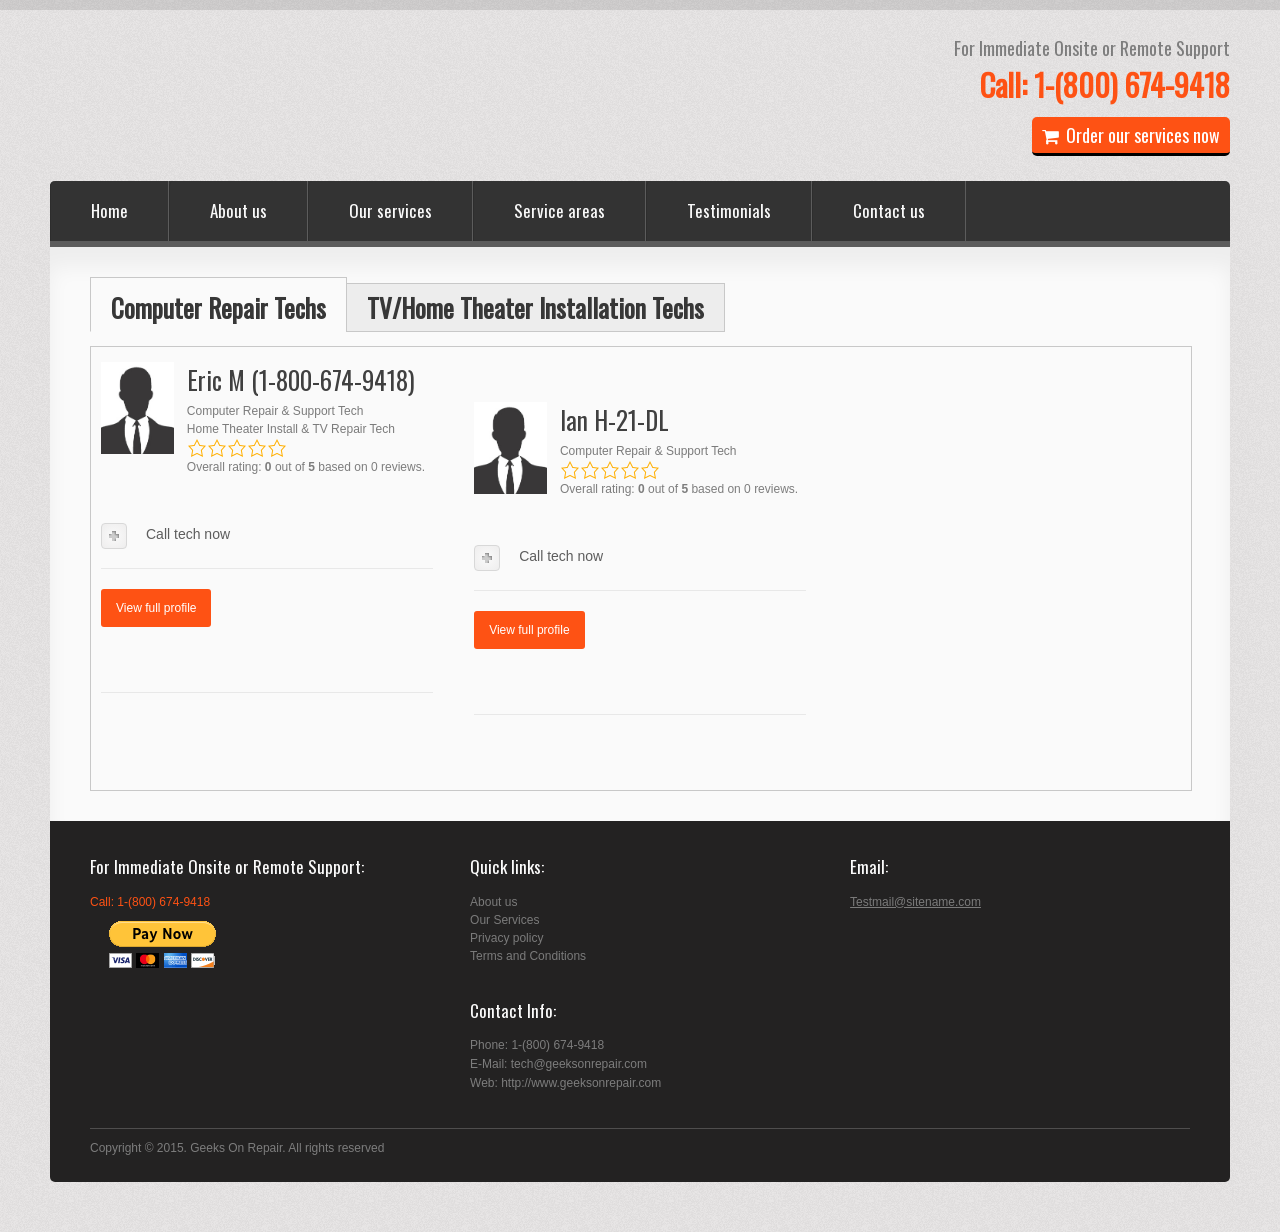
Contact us (889, 210)
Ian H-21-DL (614, 419)
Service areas (559, 210)
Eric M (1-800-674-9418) (301, 379)
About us (238, 210)
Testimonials (729, 210)
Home (109, 210)
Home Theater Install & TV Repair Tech (291, 429)
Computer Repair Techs (218, 307)
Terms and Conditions (528, 956)
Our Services (504, 920)
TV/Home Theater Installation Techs (535, 307)
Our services (390, 210)
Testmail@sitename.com (915, 902)
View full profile (156, 608)
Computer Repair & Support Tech (275, 411)
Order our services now (1131, 135)
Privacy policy (506, 938)
